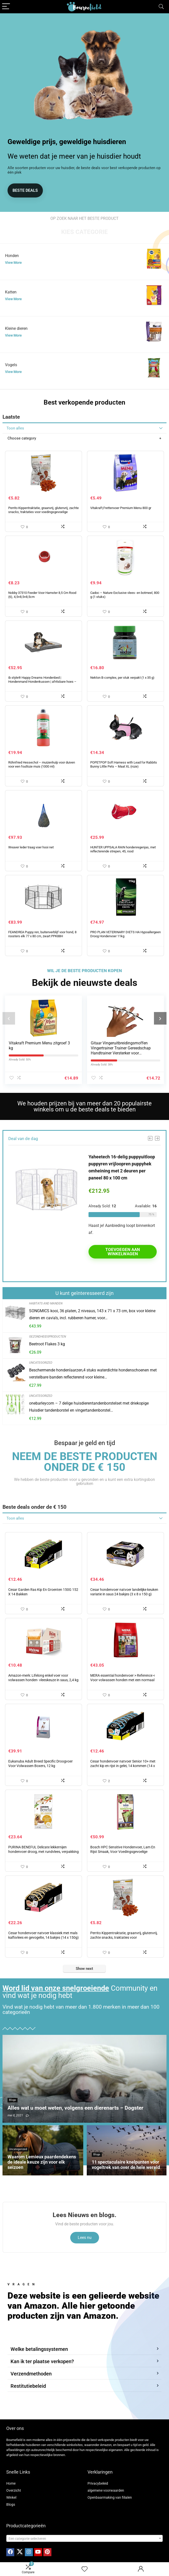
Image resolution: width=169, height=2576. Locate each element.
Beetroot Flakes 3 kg (47, 1344)
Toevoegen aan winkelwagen (122, 1251)
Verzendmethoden (31, 2374)
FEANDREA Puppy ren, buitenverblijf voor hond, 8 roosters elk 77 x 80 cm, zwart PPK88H (42, 934)
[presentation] (9, 1018)
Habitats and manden (45, 1303)
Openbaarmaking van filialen (110, 2497)
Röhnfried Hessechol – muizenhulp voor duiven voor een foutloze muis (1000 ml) (41, 764)
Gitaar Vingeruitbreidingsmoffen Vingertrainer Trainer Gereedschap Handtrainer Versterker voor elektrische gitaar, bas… (121, 1050)
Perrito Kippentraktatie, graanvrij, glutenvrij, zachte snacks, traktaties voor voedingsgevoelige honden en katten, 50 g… (43, 512)
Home (11, 2483)
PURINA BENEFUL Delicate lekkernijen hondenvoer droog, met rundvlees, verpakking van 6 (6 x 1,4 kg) (43, 1851)
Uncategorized (40, 1362)
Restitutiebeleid (28, 2386)
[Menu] (6, 6)
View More (13, 263)
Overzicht (13, 2490)
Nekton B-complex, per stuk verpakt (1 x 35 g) (122, 677)
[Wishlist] (84, 2569)
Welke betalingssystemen (39, 2349)
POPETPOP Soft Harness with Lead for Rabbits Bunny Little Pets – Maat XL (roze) (123, 764)
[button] (84, 2349)
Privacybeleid (98, 2483)
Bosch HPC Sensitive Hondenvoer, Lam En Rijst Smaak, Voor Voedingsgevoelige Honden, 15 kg (122, 1851)
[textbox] (85, 2538)
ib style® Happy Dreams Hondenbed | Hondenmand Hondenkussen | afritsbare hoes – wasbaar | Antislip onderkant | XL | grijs (42, 681)
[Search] (161, 6)
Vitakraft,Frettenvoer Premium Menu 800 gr (120, 508)
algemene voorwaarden (106, 2490)
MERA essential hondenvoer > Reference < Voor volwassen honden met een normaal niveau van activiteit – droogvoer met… (122, 1679)
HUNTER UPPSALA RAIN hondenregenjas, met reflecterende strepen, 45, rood (123, 849)
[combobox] (84, 2538)
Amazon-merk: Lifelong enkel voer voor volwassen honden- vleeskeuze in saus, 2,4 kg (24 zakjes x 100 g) (43, 1679)
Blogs (10, 2504)
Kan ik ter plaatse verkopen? (42, 2361)
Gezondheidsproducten (47, 1336)
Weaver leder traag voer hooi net (31, 847)
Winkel (11, 2497)
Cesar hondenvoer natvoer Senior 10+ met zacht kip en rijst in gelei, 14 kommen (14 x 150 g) (122, 1765)
